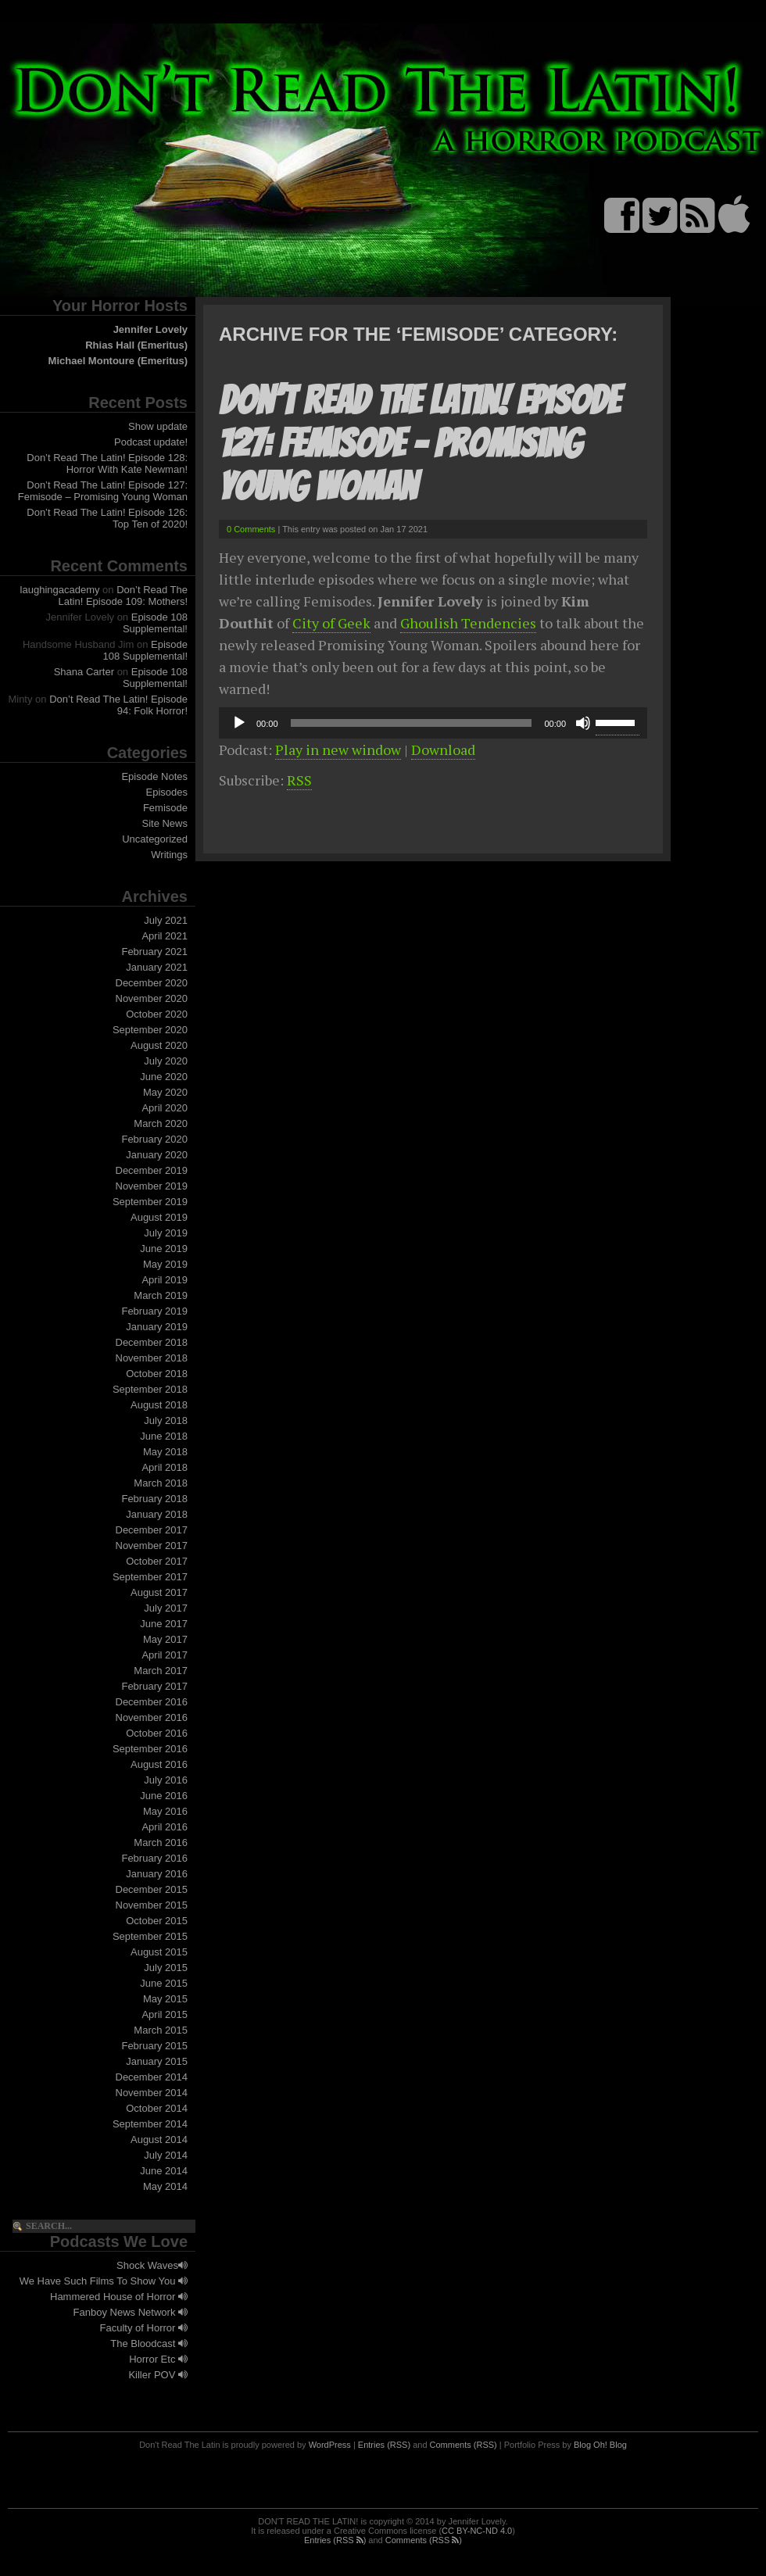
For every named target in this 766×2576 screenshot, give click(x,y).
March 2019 (161, 1295)
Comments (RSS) (463, 2444)
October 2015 (157, 1921)
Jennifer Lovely (150, 329)
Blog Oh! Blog (600, 2444)
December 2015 (152, 1889)
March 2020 (161, 1123)
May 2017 (165, 1639)
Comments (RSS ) (423, 2540)
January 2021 (157, 967)
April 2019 (164, 1280)
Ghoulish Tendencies (468, 623)
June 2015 (164, 1983)
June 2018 (164, 1436)
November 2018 (152, 1358)
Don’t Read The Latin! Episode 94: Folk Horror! (118, 705)
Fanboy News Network (130, 2312)
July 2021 (166, 920)
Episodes (167, 792)
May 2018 (165, 1452)
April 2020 (164, 1108)
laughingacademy (60, 590)
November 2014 (152, 2092)
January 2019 (157, 1327)
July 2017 (166, 1608)
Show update (158, 426)
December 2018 (152, 1342)
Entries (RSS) (384, 2444)
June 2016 (164, 1795)
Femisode (165, 808)
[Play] (239, 723)
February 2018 (154, 1498)
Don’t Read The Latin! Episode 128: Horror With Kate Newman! (107, 463)
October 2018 (157, 1373)
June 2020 (164, 1076)
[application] (433, 723)
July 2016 (166, 1780)
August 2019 (159, 1217)
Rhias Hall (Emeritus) (136, 345)
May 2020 (165, 1092)
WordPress (330, 2444)
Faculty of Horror (144, 2328)
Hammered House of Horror (119, 2296)
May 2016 (165, 1811)
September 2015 (150, 1936)
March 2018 (161, 1483)
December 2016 (152, 1702)
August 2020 (159, 1045)
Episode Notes (154, 776)
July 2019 (166, 1233)
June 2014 (164, 2171)
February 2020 (154, 1139)
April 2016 (164, 1827)
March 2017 (161, 1670)
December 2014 (152, 2077)
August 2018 (159, 1405)
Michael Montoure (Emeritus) (118, 361)
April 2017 (164, 1655)
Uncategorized (155, 839)
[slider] (411, 723)
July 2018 (166, 1420)
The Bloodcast (149, 2343)
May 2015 (165, 1999)
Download (443, 749)
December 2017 (152, 1530)
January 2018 (157, 1514)
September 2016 (150, 1749)
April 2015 (164, 2014)
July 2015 (166, 1967)
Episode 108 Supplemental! (155, 623)
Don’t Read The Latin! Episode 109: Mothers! (123, 595)
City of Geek (331, 623)
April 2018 (164, 1467)
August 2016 (159, 1764)
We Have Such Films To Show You (104, 2281)
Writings (169, 854)
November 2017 (152, 1545)
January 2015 (157, 2061)
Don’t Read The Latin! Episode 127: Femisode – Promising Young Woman (103, 491)
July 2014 (166, 2155)
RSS (299, 780)
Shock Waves (152, 2265)
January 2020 (157, 1155)
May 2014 (165, 2186)
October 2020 (157, 1014)
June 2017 (164, 1624)
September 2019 (150, 1202)
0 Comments (251, 529)
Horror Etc (158, 2359)
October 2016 (157, 1733)
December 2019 (152, 1170)
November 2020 (152, 998)
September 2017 (150, 1577)
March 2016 (161, 1842)
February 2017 (154, 1686)
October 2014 (157, 2108)
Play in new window (338, 749)
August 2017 (159, 1592)
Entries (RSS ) (335, 2540)
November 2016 (152, 1717)
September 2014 (150, 2124)
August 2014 (159, 2139)
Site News (164, 823)
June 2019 (164, 1248)
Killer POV (158, 2375)
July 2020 (166, 1061)
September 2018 (150, 1389)
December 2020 (152, 983)
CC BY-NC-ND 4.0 (477, 2530)
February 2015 (154, 2046)
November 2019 (152, 1186)
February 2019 (154, 1311)
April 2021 (164, 936)
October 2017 (157, 1561)
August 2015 (159, 1952)
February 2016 (154, 1858)
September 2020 (150, 1030)
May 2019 (165, 1264)
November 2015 (152, 1905)
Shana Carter (84, 672)
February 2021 (154, 951)
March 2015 (161, 2030)
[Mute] (583, 723)
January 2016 (157, 1874)
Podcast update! (151, 442)
